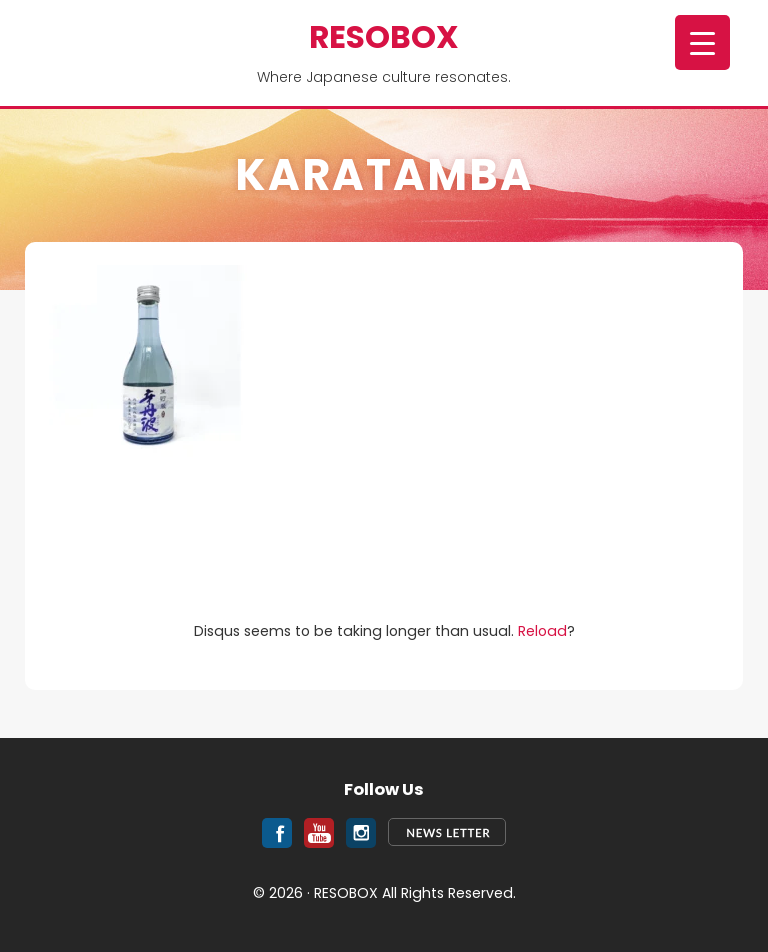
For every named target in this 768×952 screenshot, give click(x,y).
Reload (542, 631)
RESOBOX (384, 36)
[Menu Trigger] (702, 42)
